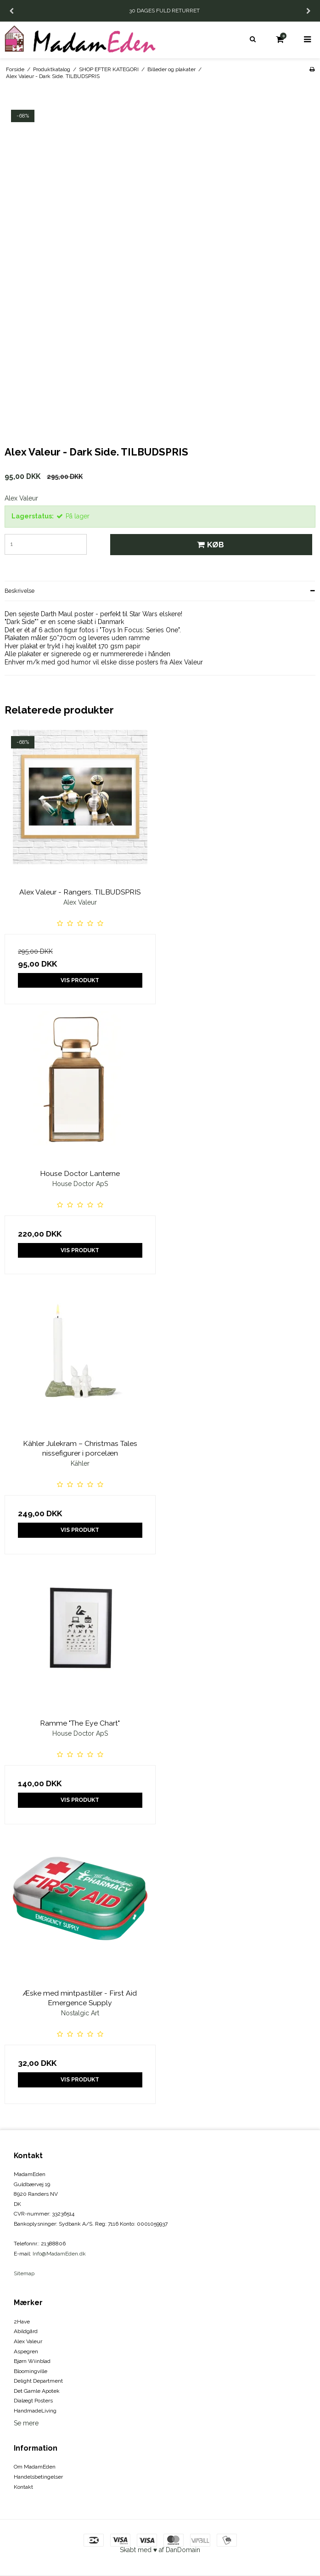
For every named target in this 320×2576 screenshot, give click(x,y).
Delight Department (38, 2381)
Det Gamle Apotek (37, 2391)
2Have (22, 2321)
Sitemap (24, 2273)
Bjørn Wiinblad (32, 2361)
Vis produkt (80, 980)
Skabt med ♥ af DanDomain (160, 2550)
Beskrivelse (19, 590)
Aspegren (26, 2351)
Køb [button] (209, 544)
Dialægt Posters (33, 2400)
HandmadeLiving (35, 2410)
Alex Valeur (28, 2341)
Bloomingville (30, 2371)
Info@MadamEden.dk (59, 2253)
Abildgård (26, 2331)
